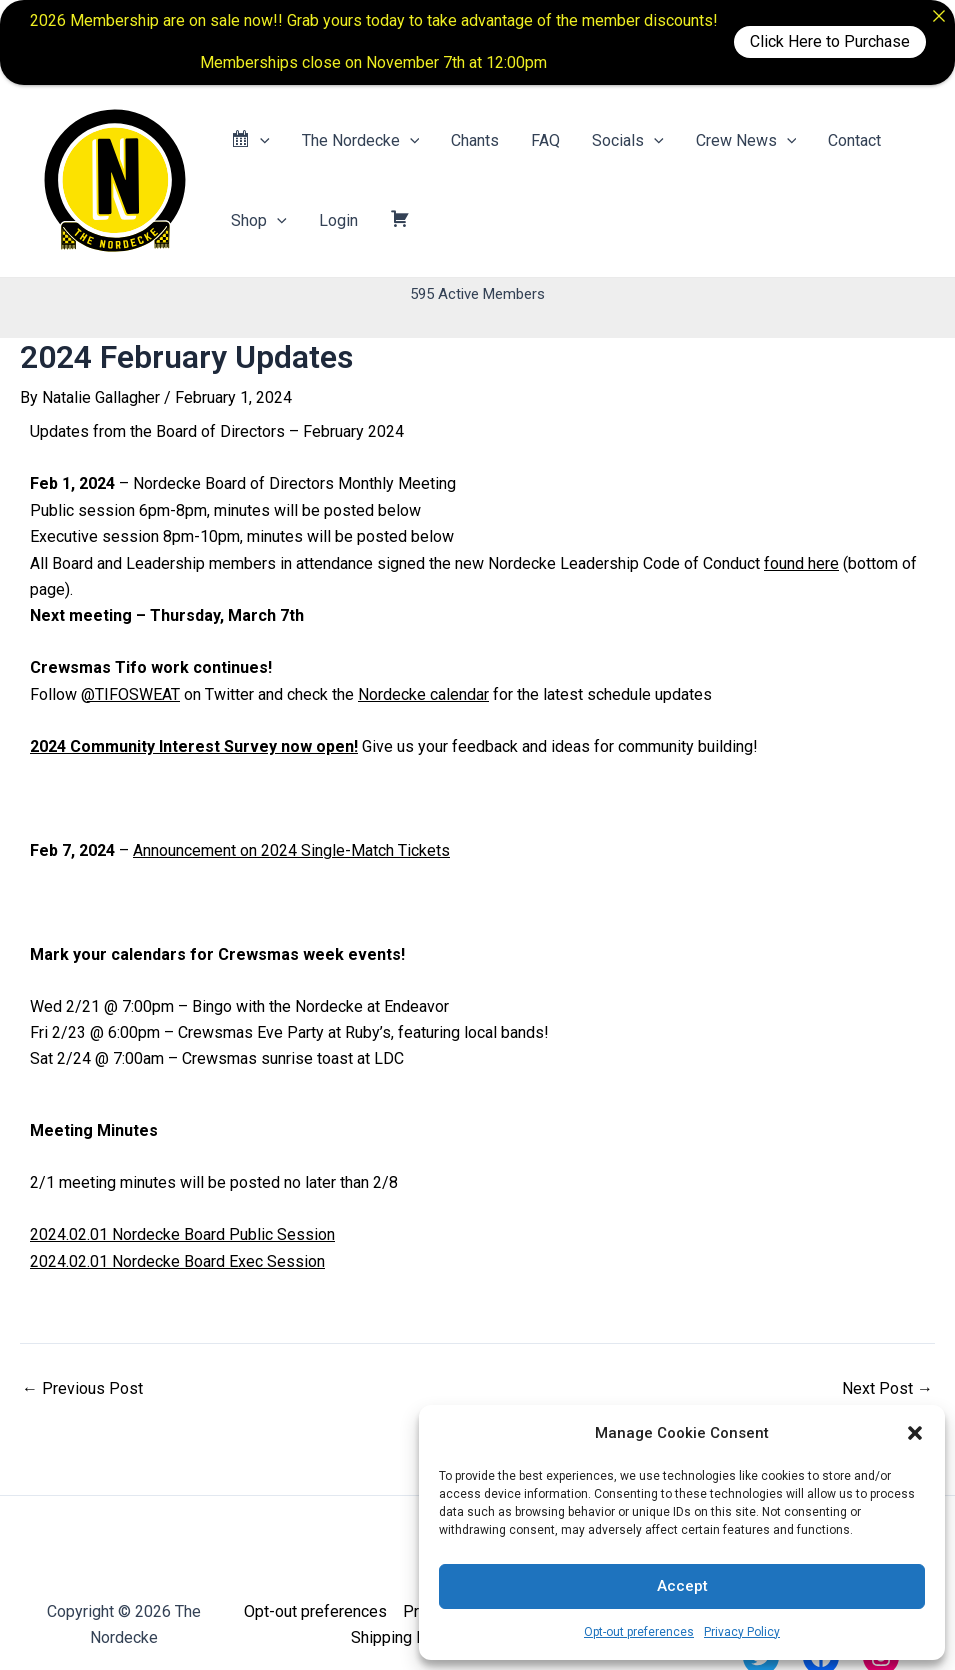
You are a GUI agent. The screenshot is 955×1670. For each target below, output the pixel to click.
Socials (628, 141)
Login (338, 220)
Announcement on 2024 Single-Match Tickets (291, 850)
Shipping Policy (405, 1637)
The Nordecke (361, 141)
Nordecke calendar (423, 694)
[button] (915, 1433)
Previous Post (82, 1389)
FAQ (545, 140)
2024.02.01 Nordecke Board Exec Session (177, 1261)
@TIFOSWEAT (130, 694)
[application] (260, 141)
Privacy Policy (742, 1632)
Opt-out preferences (639, 1632)
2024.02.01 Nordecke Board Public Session (182, 1234)
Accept (682, 1586)
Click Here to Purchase (830, 41)
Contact (854, 140)
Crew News (746, 141)
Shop (259, 221)
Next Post (887, 1389)
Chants (475, 140)
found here (801, 563)
